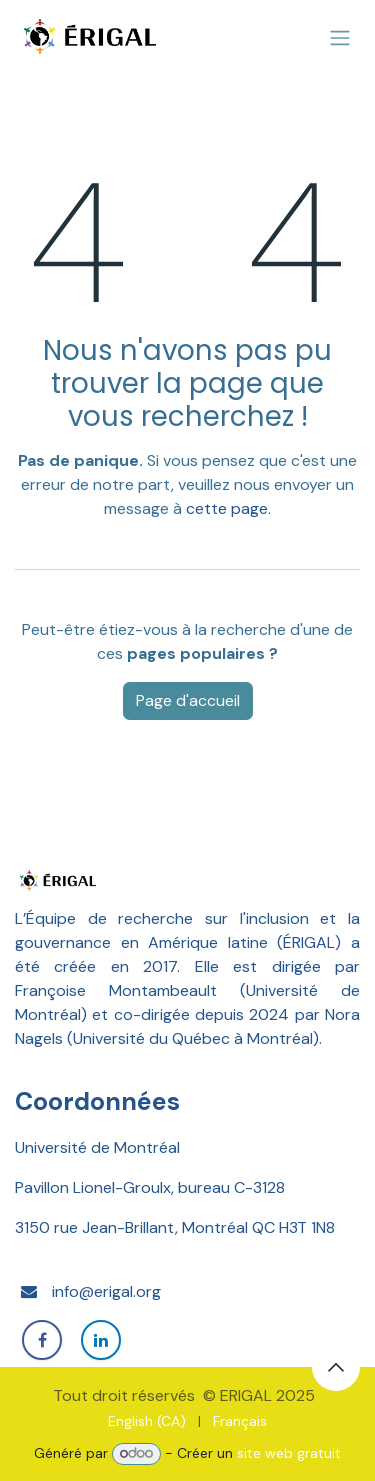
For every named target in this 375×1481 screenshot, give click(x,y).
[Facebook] (42, 1340)
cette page (227, 508)
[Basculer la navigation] (340, 38)
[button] (336, 1367)
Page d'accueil (188, 700)
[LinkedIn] (101, 1340)
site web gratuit (289, 1453)
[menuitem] (147, 1421)
